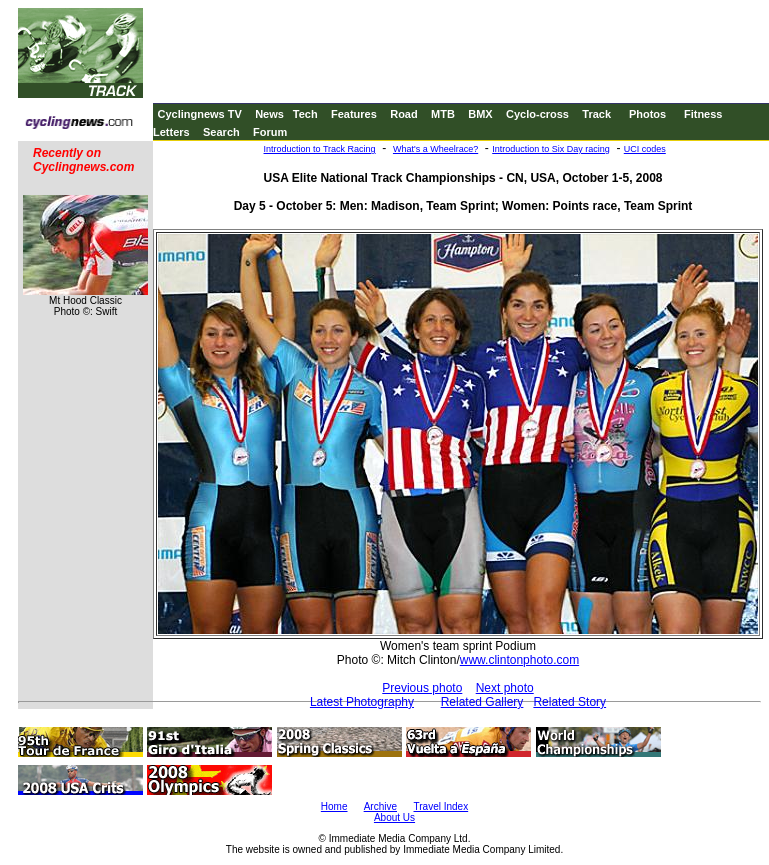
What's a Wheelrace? (435, 149)
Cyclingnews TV (199, 114)
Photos (647, 114)
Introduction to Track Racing (320, 149)
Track (596, 114)
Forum (270, 132)
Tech (305, 114)
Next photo (505, 688)
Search (221, 132)
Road (404, 114)
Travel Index (441, 806)
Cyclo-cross (537, 114)
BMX (480, 114)
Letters (171, 132)
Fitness (703, 114)
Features (354, 114)
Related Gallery (482, 702)
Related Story (569, 702)
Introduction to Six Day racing (551, 149)
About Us (394, 817)
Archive (380, 806)
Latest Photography (362, 702)
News (269, 114)
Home (334, 806)
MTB (443, 114)
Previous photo (422, 688)
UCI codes (645, 149)
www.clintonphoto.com (519, 660)
